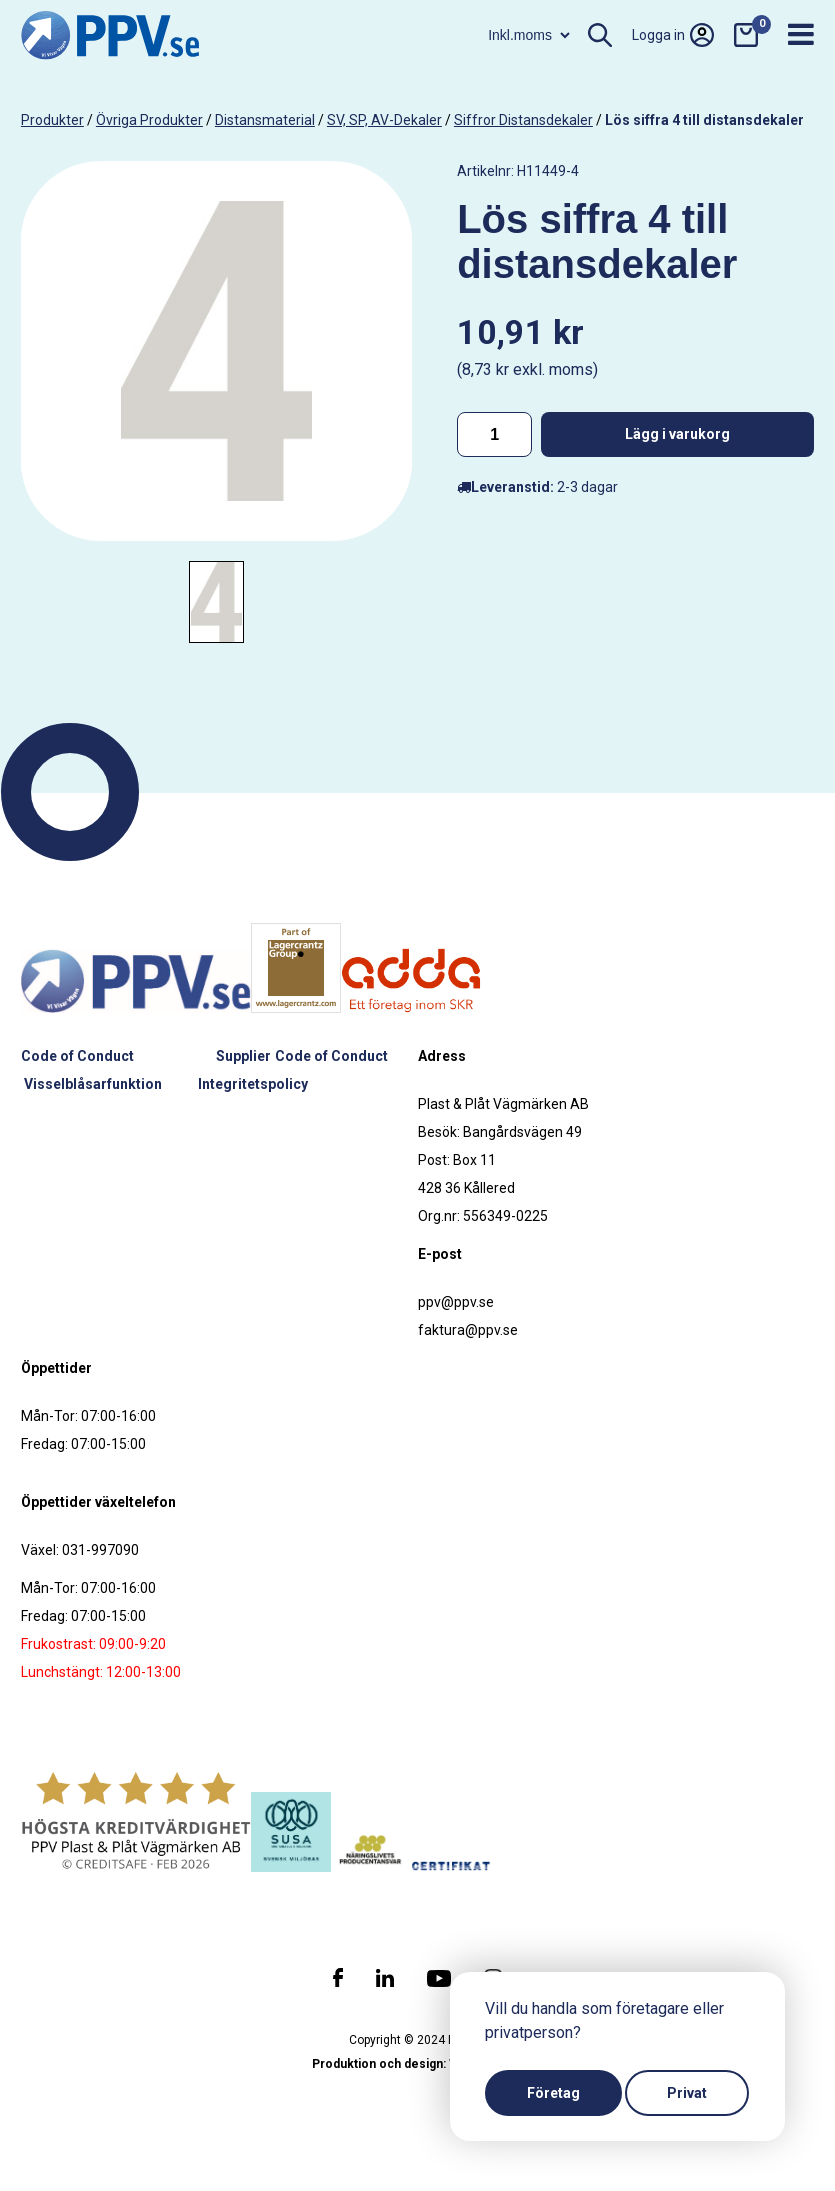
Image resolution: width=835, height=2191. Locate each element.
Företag (553, 2093)
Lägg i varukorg (677, 434)
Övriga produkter (149, 120)
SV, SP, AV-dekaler (384, 120)
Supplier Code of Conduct (302, 1056)
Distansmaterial (265, 120)
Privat (687, 2093)
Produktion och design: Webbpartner (418, 2064)
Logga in (673, 35)
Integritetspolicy (253, 1084)
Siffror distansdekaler (523, 120)
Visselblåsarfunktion (93, 1084)
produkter (52, 120)
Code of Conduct (78, 1056)
